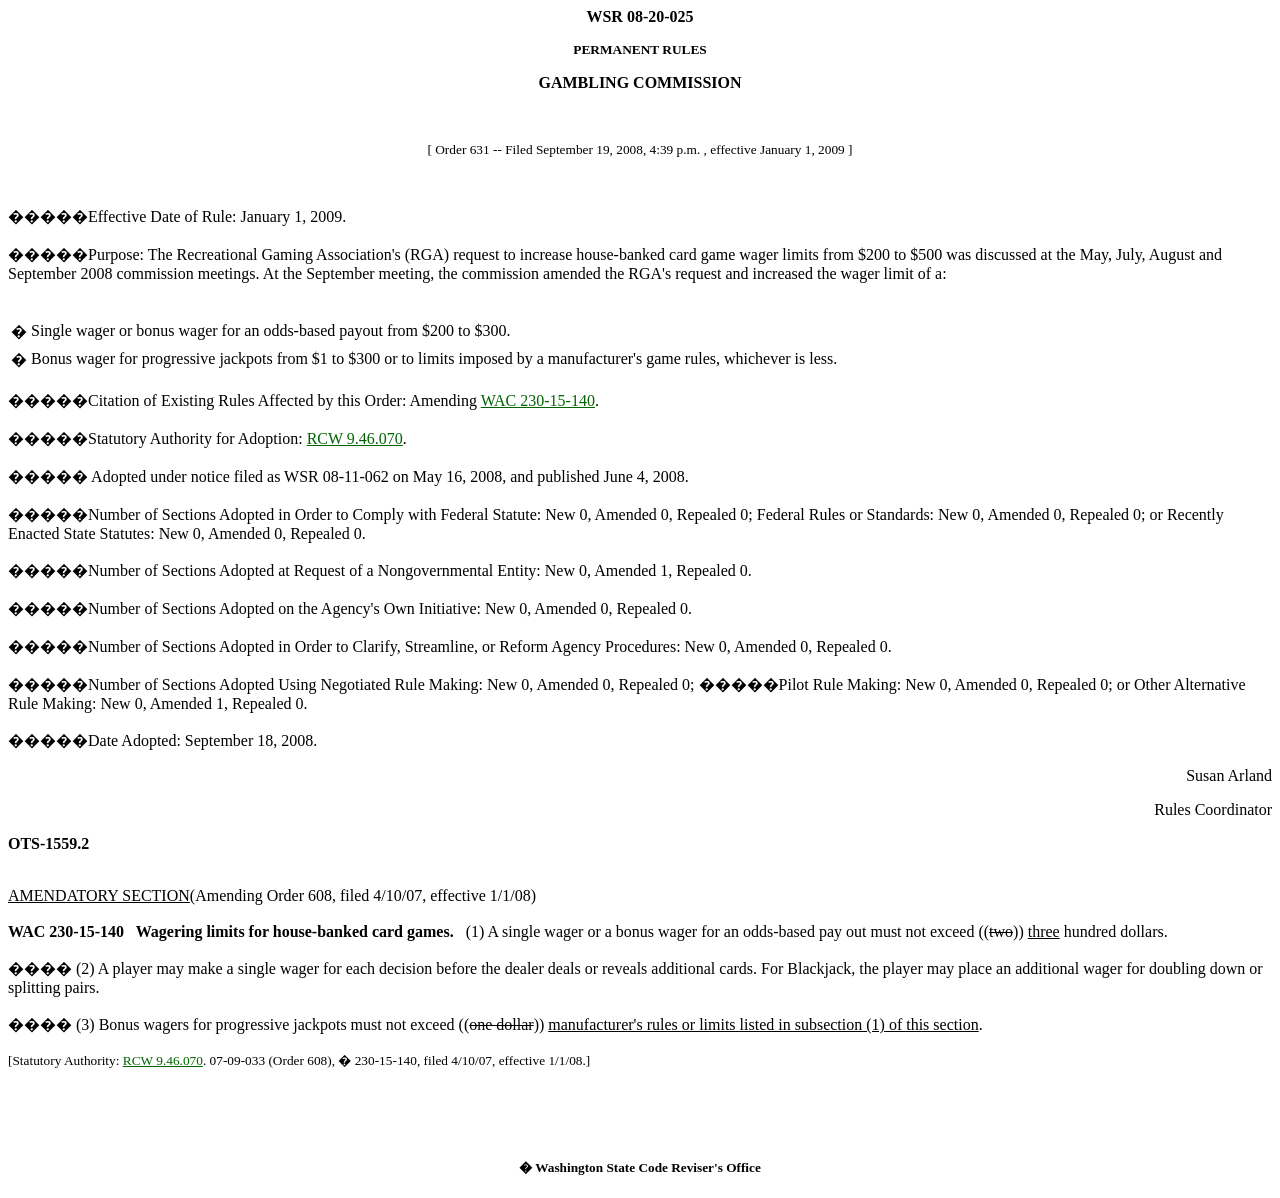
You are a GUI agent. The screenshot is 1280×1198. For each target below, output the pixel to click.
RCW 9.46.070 (355, 438)
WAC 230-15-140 (538, 400)
